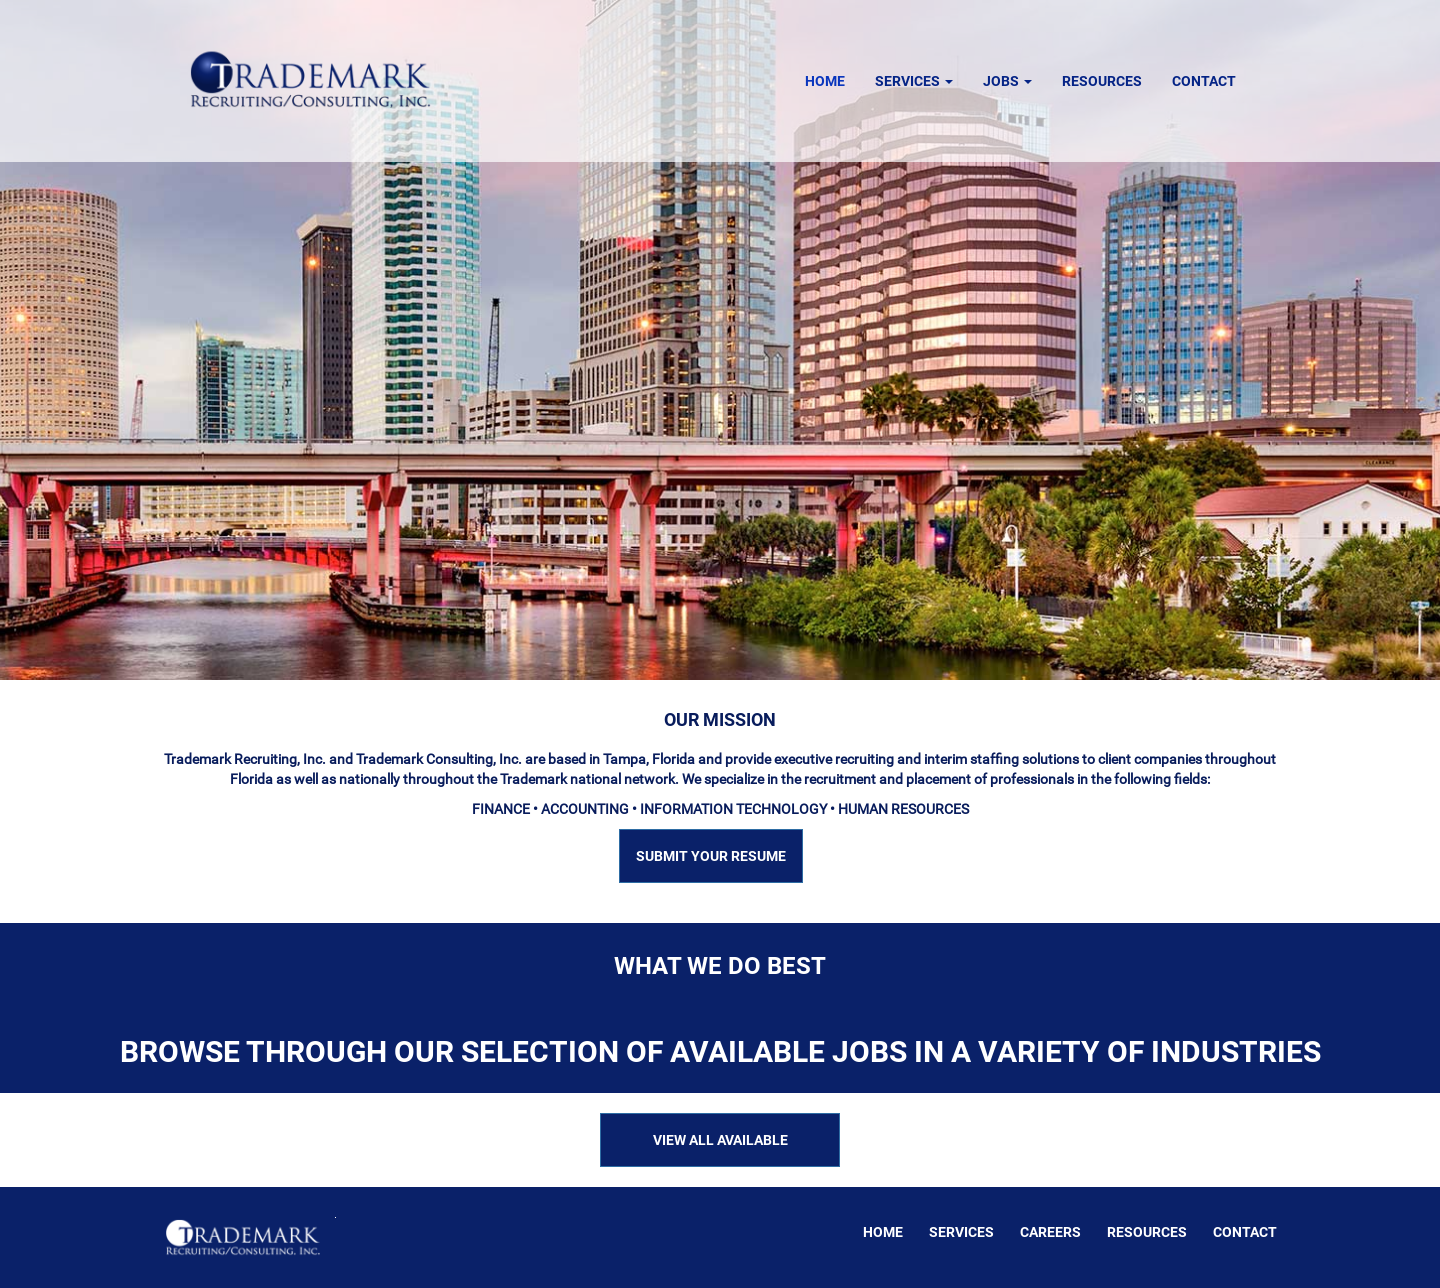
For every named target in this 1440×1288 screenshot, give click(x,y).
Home (825, 81)
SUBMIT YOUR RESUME (711, 856)
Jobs (1007, 81)
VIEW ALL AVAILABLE (720, 1140)
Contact (1204, 81)
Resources (1102, 81)
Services (914, 81)
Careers (1050, 1232)
